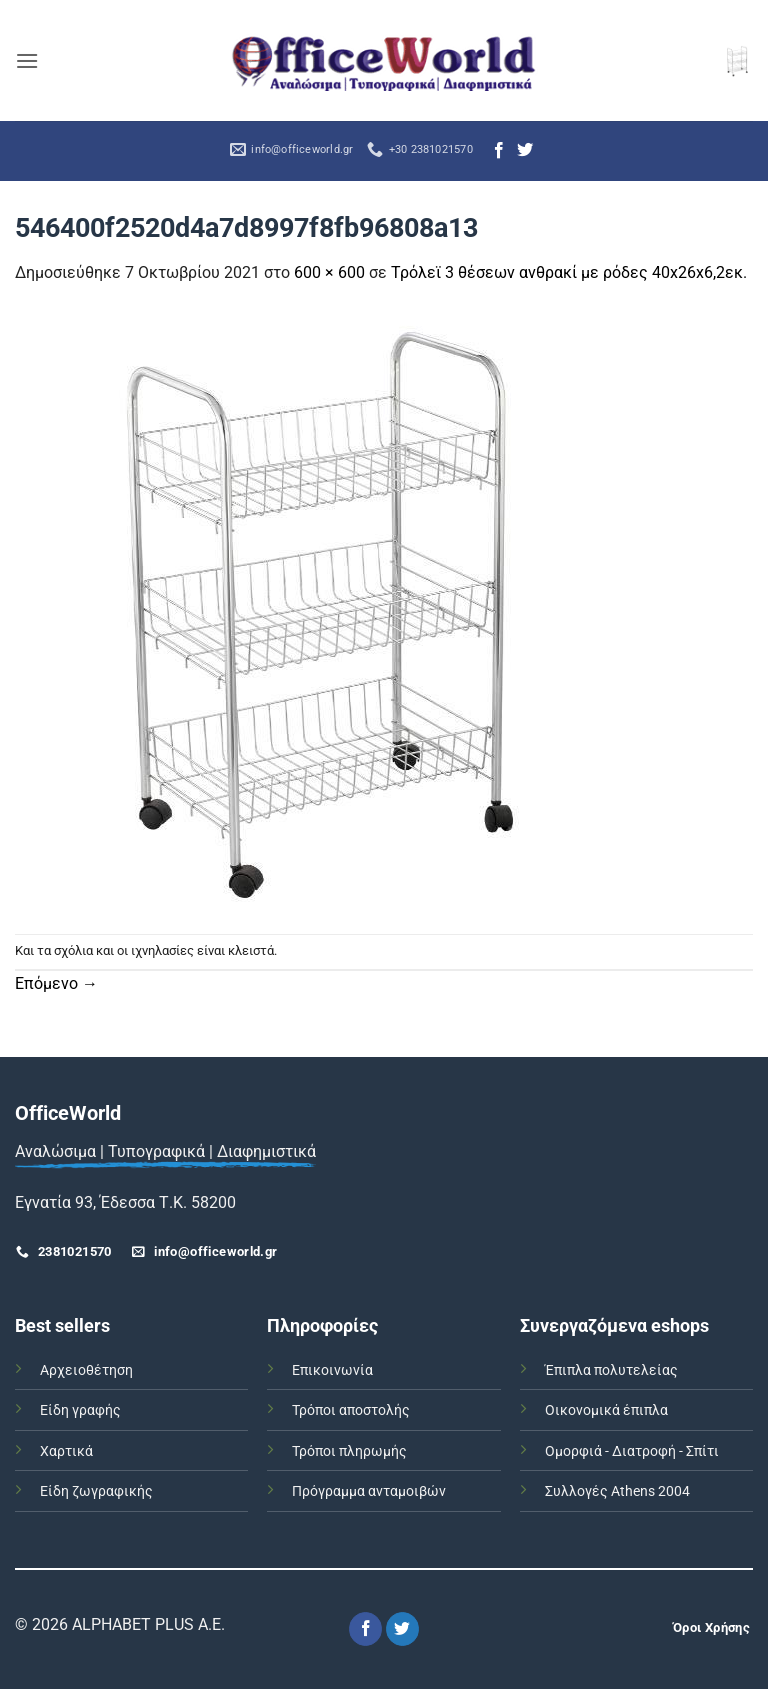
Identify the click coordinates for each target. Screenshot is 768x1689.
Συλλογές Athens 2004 (617, 1491)
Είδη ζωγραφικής (96, 1491)
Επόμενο (56, 983)
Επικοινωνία (332, 1370)
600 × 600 (329, 272)
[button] (27, 60)
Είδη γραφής (80, 1410)
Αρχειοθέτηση (86, 1370)
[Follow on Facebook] (499, 151)
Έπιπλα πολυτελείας (611, 1370)
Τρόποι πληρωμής (349, 1451)
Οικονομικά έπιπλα (606, 1410)
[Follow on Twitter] (525, 151)
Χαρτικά (66, 1451)
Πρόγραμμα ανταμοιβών (369, 1491)
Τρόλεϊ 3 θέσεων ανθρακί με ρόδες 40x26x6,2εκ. (569, 272)
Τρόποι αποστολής (351, 1410)
